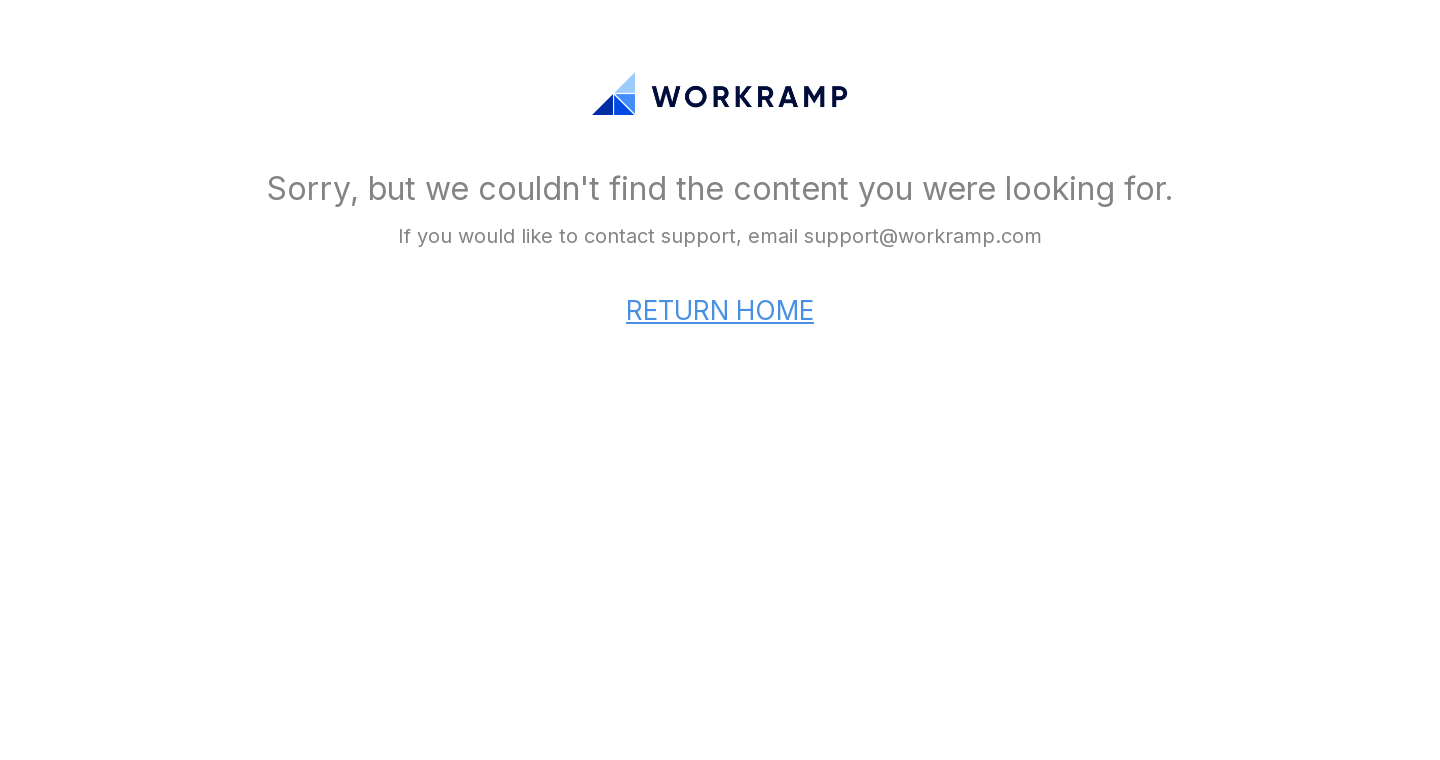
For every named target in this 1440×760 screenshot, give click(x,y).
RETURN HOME (720, 310)
